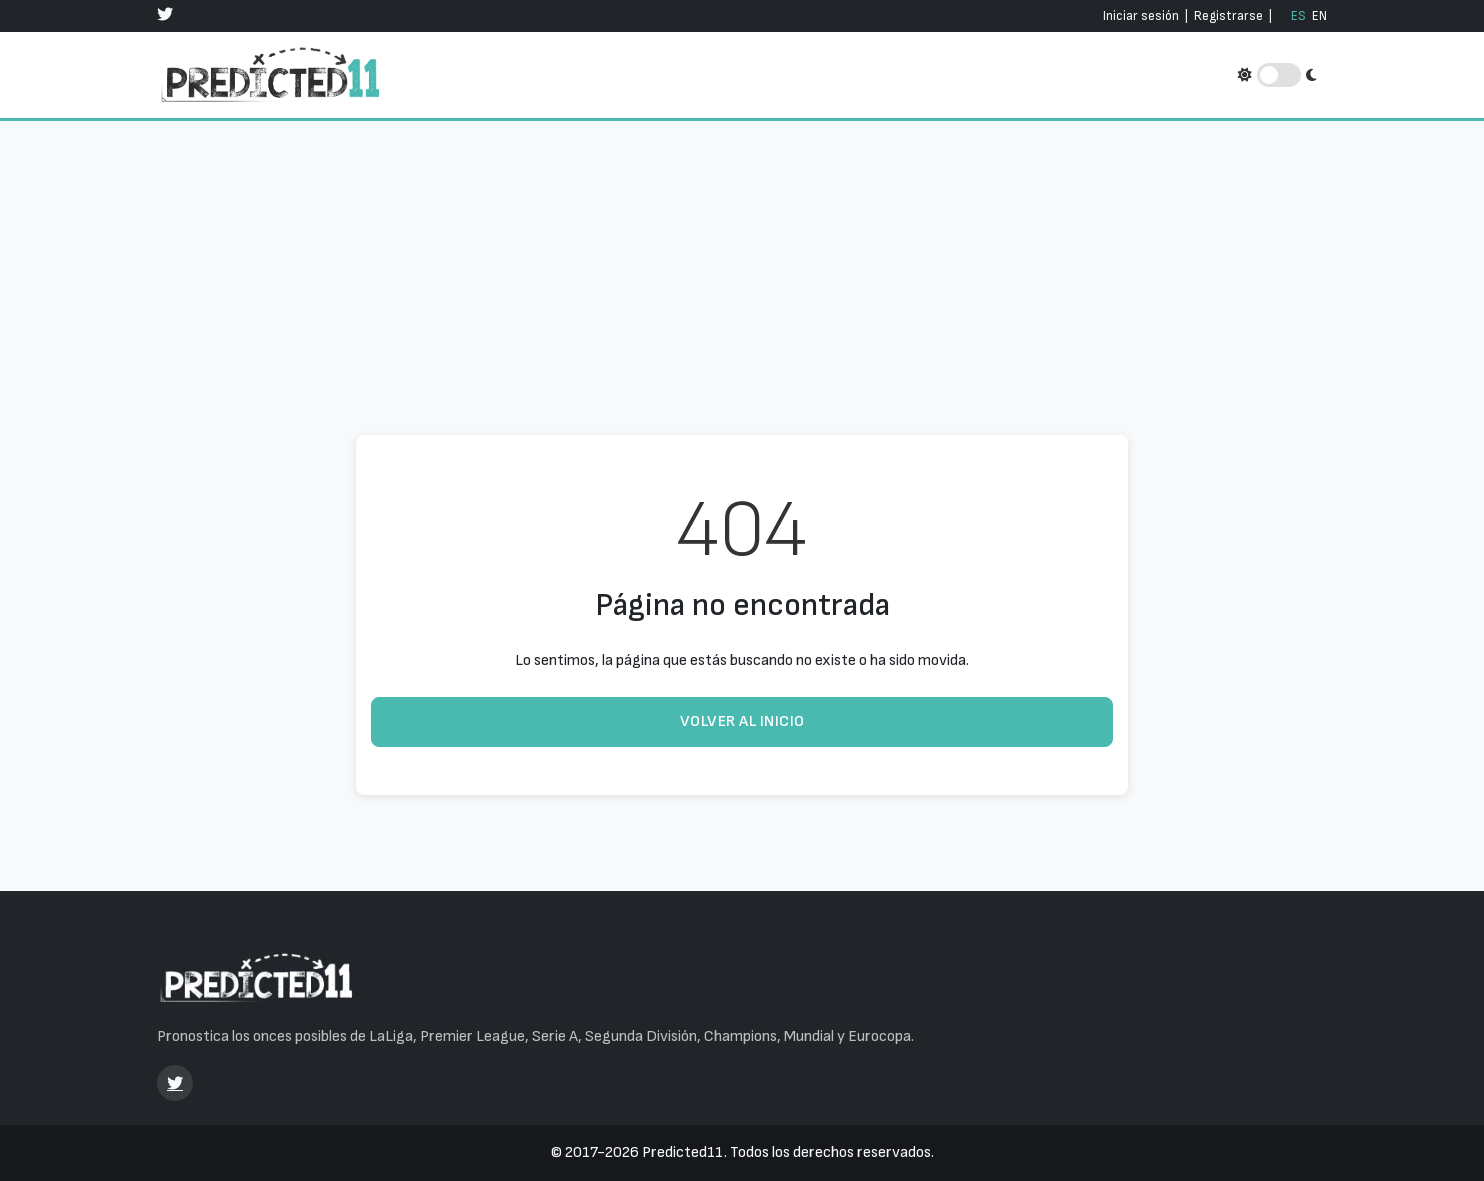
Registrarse (1228, 16)
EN (1319, 16)
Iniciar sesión (1141, 16)
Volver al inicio (742, 721)
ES (1298, 16)
